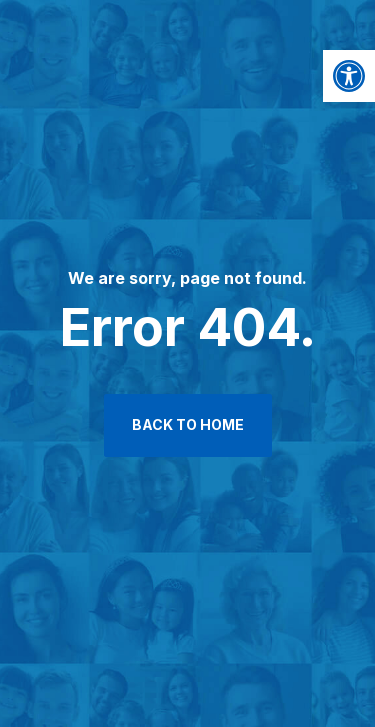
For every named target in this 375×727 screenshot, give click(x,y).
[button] (349, 76)
